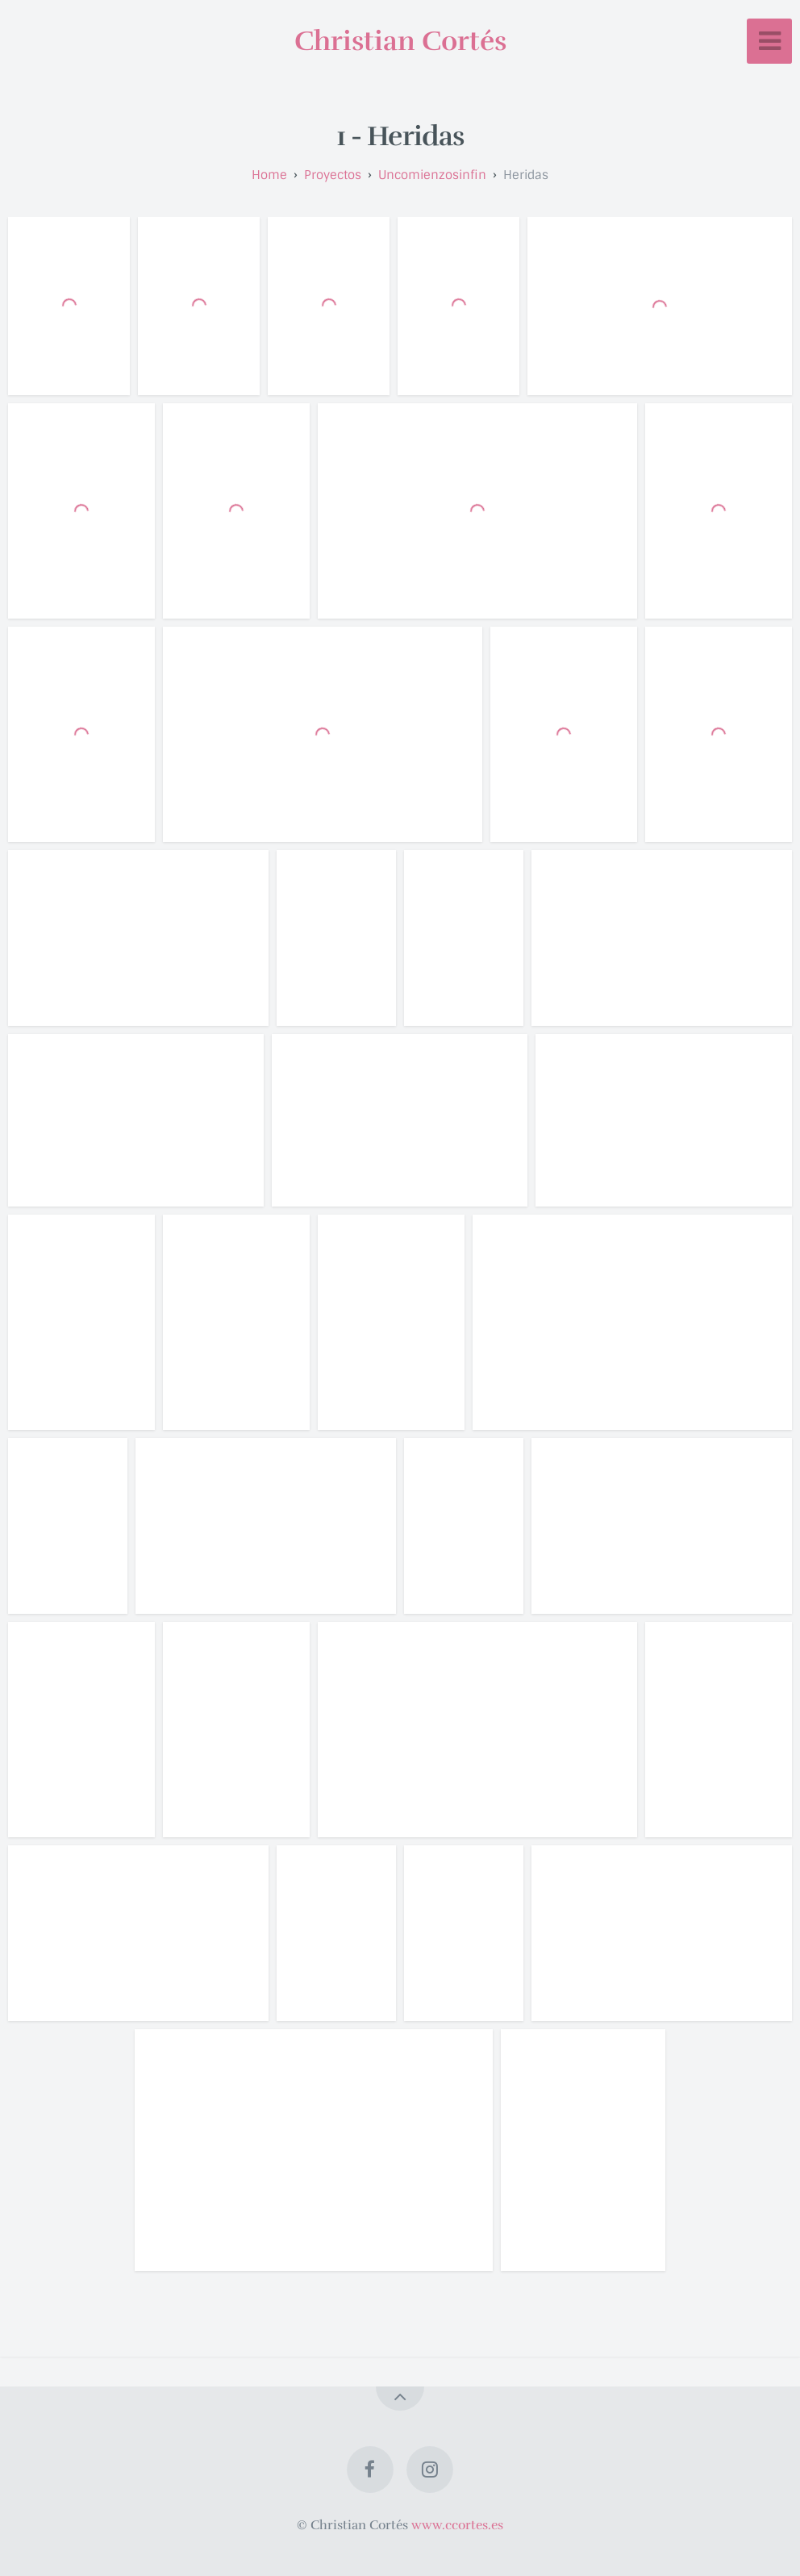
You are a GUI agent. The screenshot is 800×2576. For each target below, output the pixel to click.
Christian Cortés (400, 41)
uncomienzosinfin (432, 175)
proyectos (332, 175)
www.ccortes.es (457, 2525)
